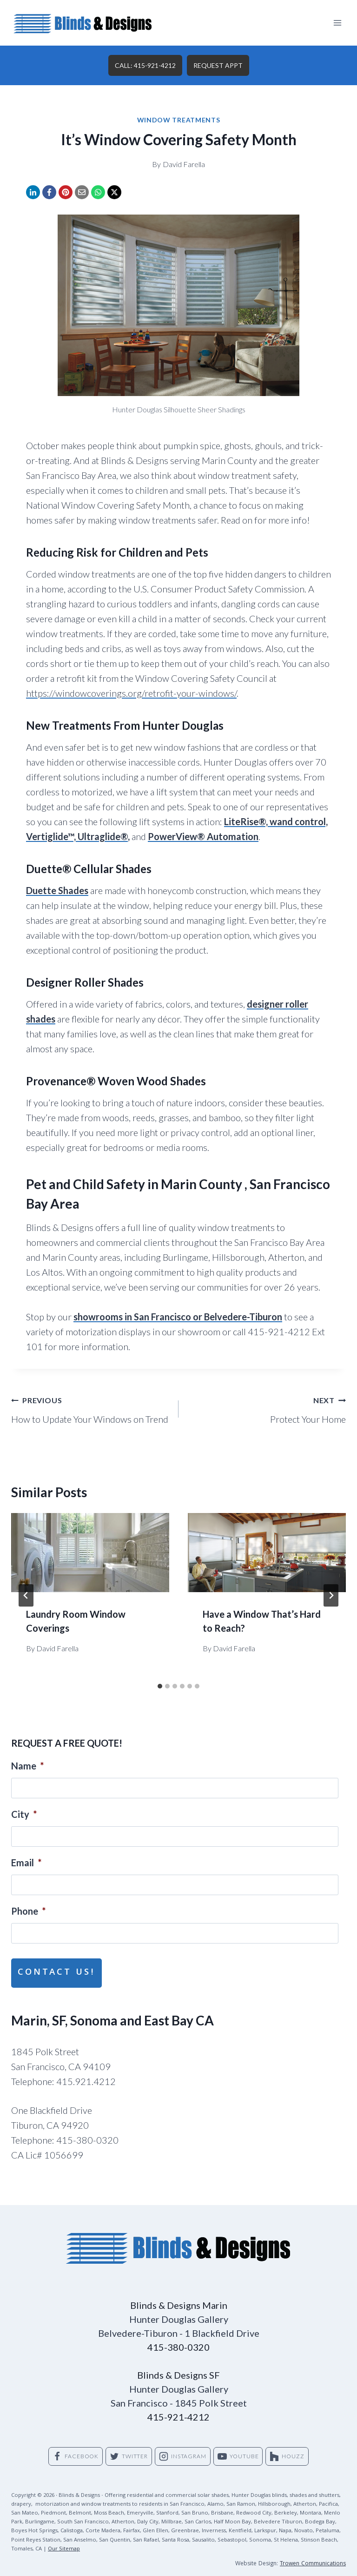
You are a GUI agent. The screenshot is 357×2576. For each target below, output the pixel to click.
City (24, 1814)
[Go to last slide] (26, 1595)
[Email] (82, 192)
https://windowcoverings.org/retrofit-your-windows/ (131, 693)
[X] (114, 192)
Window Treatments (178, 120)
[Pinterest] (66, 192)
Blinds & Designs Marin (178, 2297)
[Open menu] (337, 22)
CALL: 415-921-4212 (145, 65)
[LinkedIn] (33, 192)
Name (27, 1765)
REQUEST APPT (218, 65)
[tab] (160, 1686)
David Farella (184, 164)
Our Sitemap (64, 2541)
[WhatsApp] (98, 192)
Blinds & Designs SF (178, 2367)
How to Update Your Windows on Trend (90, 1408)
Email (26, 1862)
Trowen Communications (313, 2557)
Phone (28, 1911)
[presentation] (90, 1552)
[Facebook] (49, 192)
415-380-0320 (178, 2339)
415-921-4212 (178, 2409)
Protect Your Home (267, 1408)
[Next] (331, 1595)
